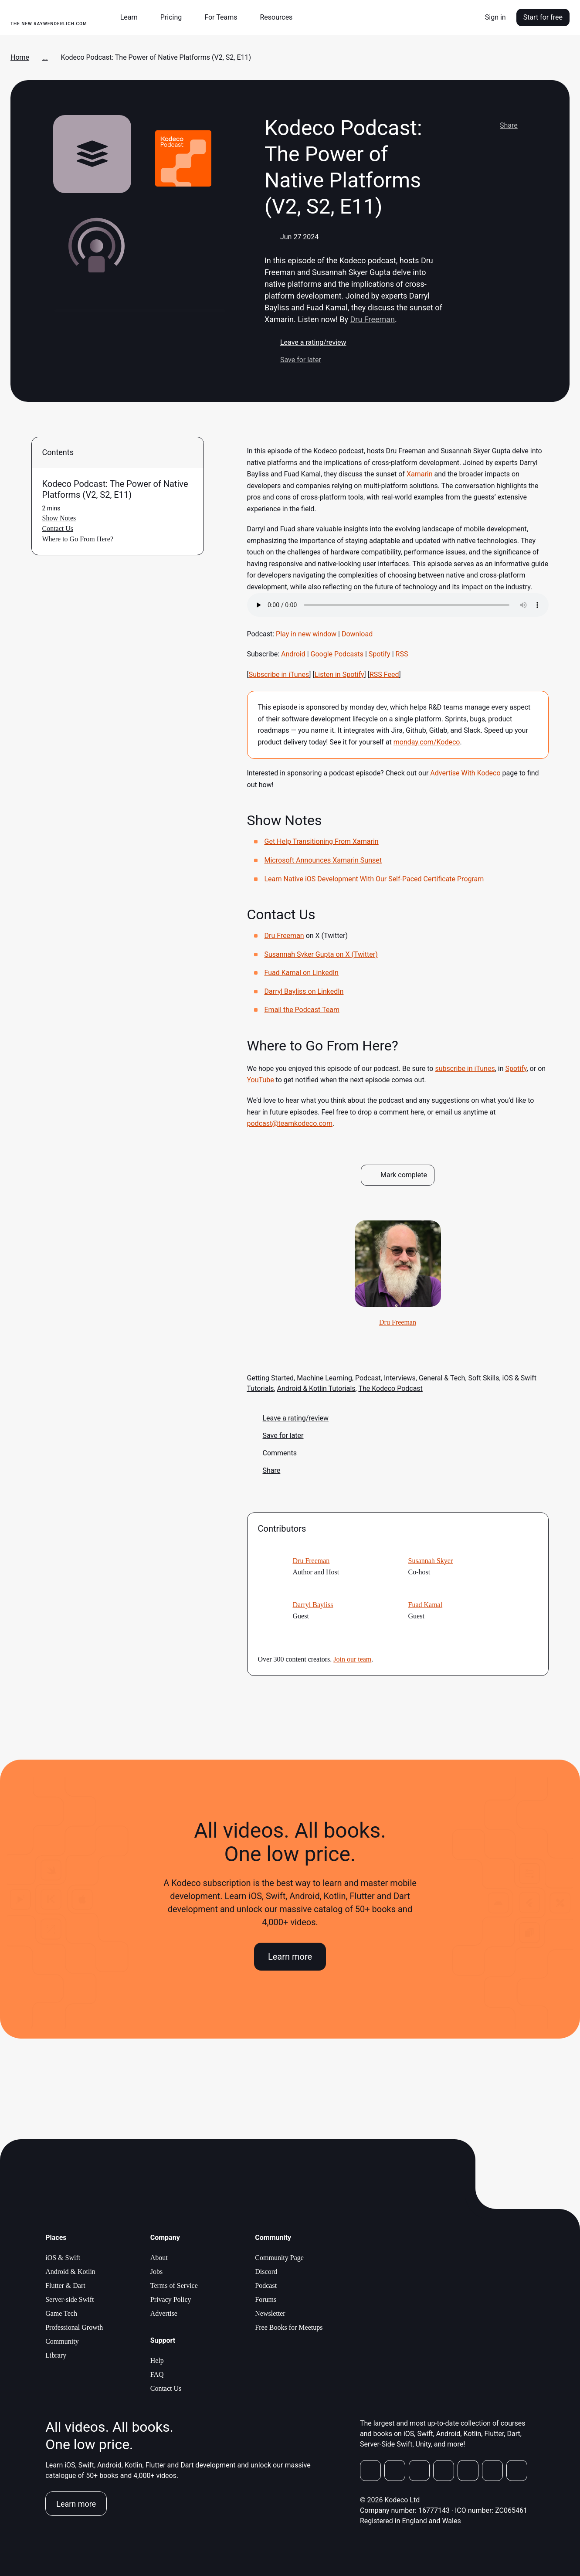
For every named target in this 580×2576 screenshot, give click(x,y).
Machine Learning (324, 1378)
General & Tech (442, 1378)
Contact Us (166, 2388)
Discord (266, 2271)
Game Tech (61, 2313)
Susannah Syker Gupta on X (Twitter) (321, 954)
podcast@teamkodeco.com (290, 1123)
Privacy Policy (170, 2299)
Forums (265, 2299)
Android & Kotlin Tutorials (316, 1388)
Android (293, 654)
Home (19, 57)
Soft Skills (483, 1378)
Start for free (543, 17)
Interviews (400, 1378)
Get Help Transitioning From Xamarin (322, 841)
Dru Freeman (372, 319)
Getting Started (270, 1378)
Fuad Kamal (425, 1604)
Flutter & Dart (65, 2285)
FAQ (157, 2374)
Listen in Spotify (339, 674)
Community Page (279, 2257)
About (159, 2257)
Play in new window (306, 634)
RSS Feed (384, 674)
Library (55, 2355)
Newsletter (270, 2313)
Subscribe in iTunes (279, 674)
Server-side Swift (69, 2299)
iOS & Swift (62, 2257)
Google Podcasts (337, 654)
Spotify (379, 654)
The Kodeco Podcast (390, 1388)
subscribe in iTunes (465, 1068)
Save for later (293, 360)
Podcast (368, 1378)
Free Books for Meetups (288, 2327)
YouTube (260, 1080)
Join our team (352, 1659)
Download (357, 634)
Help (157, 2360)
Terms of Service (174, 2285)
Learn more (290, 1956)
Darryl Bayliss (313, 1604)
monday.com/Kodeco (426, 742)
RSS (402, 654)
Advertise (163, 2313)
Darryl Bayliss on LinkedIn (304, 991)
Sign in (495, 17)
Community (61, 2341)
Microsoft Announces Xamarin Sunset (323, 860)
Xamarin (420, 474)
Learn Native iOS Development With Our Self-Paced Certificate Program (374, 879)
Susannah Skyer (430, 1560)
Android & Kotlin (70, 2271)
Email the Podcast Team (302, 1010)
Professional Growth (74, 2327)
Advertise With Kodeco (465, 773)
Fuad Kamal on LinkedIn (302, 973)
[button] (132, 17)
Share (501, 125)
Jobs (156, 2271)
